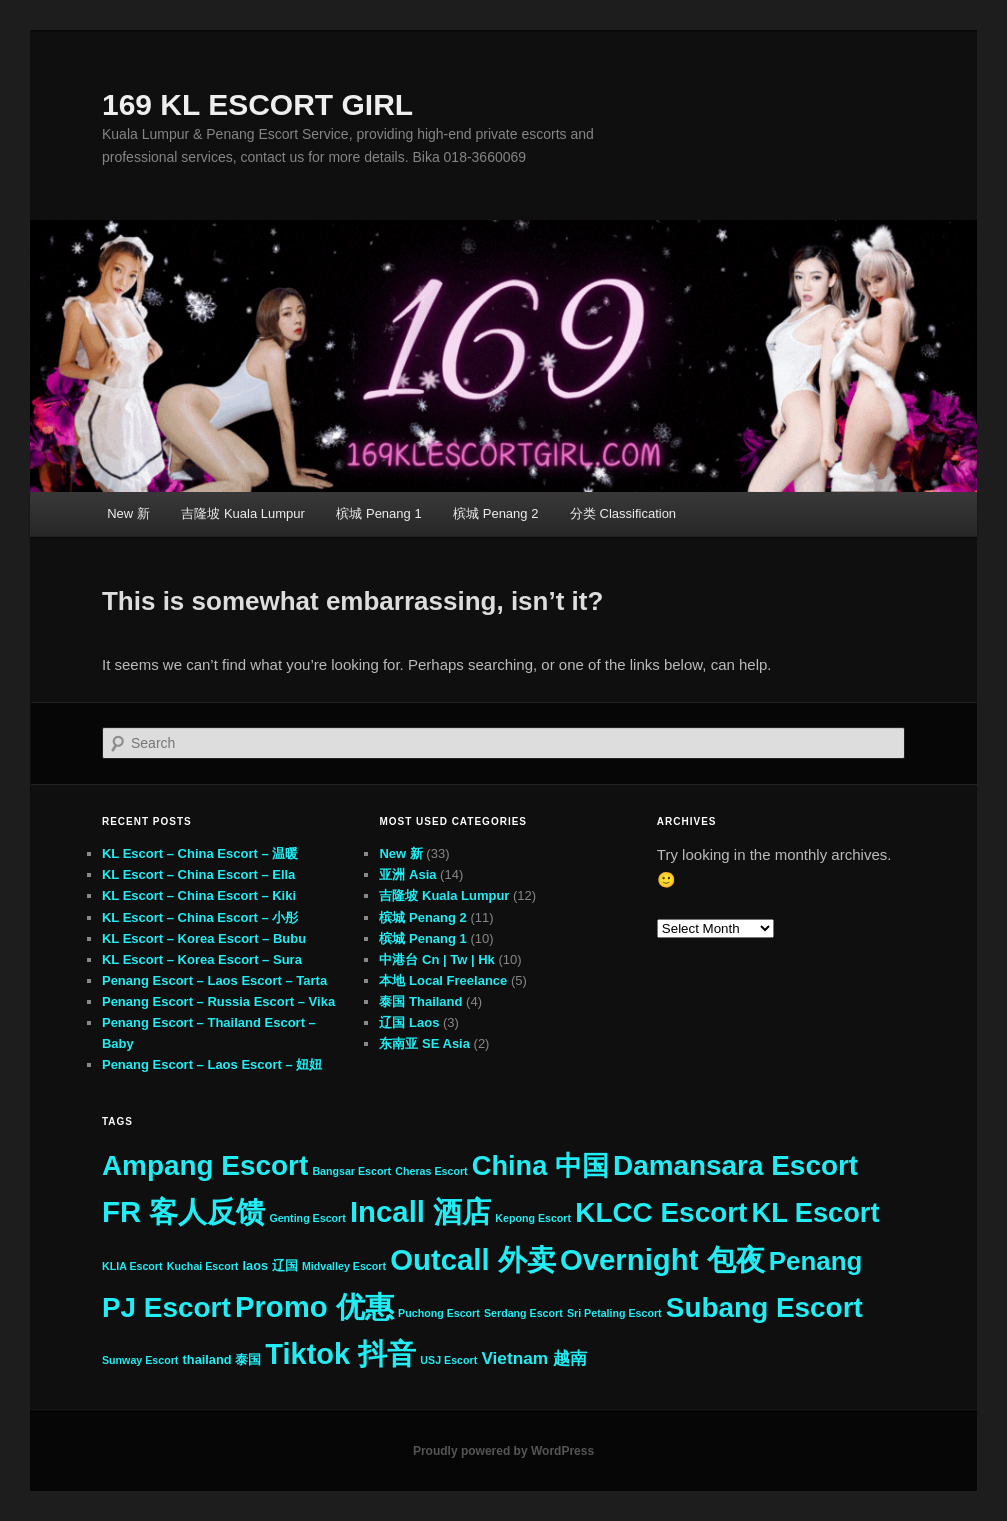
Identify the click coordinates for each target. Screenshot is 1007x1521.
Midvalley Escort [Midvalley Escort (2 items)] (344, 1266)
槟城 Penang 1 (378, 513)
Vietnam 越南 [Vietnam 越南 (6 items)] (534, 1358)
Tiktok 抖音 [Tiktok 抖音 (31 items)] (340, 1354)
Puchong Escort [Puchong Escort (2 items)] (439, 1313)
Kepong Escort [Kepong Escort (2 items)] (533, 1218)
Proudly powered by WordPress (503, 1451)
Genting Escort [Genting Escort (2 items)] (307, 1218)
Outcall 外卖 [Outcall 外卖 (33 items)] (473, 1259)
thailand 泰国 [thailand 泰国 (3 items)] (222, 1359)
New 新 (128, 513)
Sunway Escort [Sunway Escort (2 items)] (140, 1360)
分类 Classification (623, 513)
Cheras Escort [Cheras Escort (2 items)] (431, 1171)
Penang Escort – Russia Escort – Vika (218, 1001)
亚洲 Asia (407, 874)
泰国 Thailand (420, 1001)
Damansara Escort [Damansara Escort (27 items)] (735, 1165)
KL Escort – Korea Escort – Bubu (204, 938)
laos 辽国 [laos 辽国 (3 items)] (270, 1265)
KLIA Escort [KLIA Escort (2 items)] (132, 1266)
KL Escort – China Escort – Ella (198, 874)
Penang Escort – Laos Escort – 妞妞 (212, 1064)
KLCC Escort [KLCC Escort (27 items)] (661, 1212)
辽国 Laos (409, 1022)
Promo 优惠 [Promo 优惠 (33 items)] (314, 1306)
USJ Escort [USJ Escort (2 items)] (448, 1360)
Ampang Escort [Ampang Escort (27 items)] (205, 1165)
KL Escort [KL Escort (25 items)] (816, 1212)
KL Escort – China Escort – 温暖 (200, 853)
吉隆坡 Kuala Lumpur (243, 513)
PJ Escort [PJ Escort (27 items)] (166, 1307)
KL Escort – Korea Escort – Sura (202, 959)
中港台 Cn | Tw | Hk (436, 959)
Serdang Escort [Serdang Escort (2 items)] (523, 1313)
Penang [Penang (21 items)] (816, 1261)
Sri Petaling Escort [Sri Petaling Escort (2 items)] (614, 1313)
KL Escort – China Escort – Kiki (199, 895)
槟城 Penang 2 (495, 513)
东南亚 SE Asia (424, 1043)
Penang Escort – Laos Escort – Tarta (214, 980)
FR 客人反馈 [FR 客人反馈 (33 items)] (183, 1211)
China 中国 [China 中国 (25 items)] (540, 1165)
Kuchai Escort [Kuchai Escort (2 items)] (203, 1266)
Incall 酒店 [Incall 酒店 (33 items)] (420, 1211)
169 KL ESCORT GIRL (257, 104)
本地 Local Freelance (443, 980)
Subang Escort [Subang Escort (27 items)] (764, 1307)
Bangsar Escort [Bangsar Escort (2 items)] (351, 1171)
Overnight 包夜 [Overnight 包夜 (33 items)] (662, 1259)
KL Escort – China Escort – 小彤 (200, 917)
